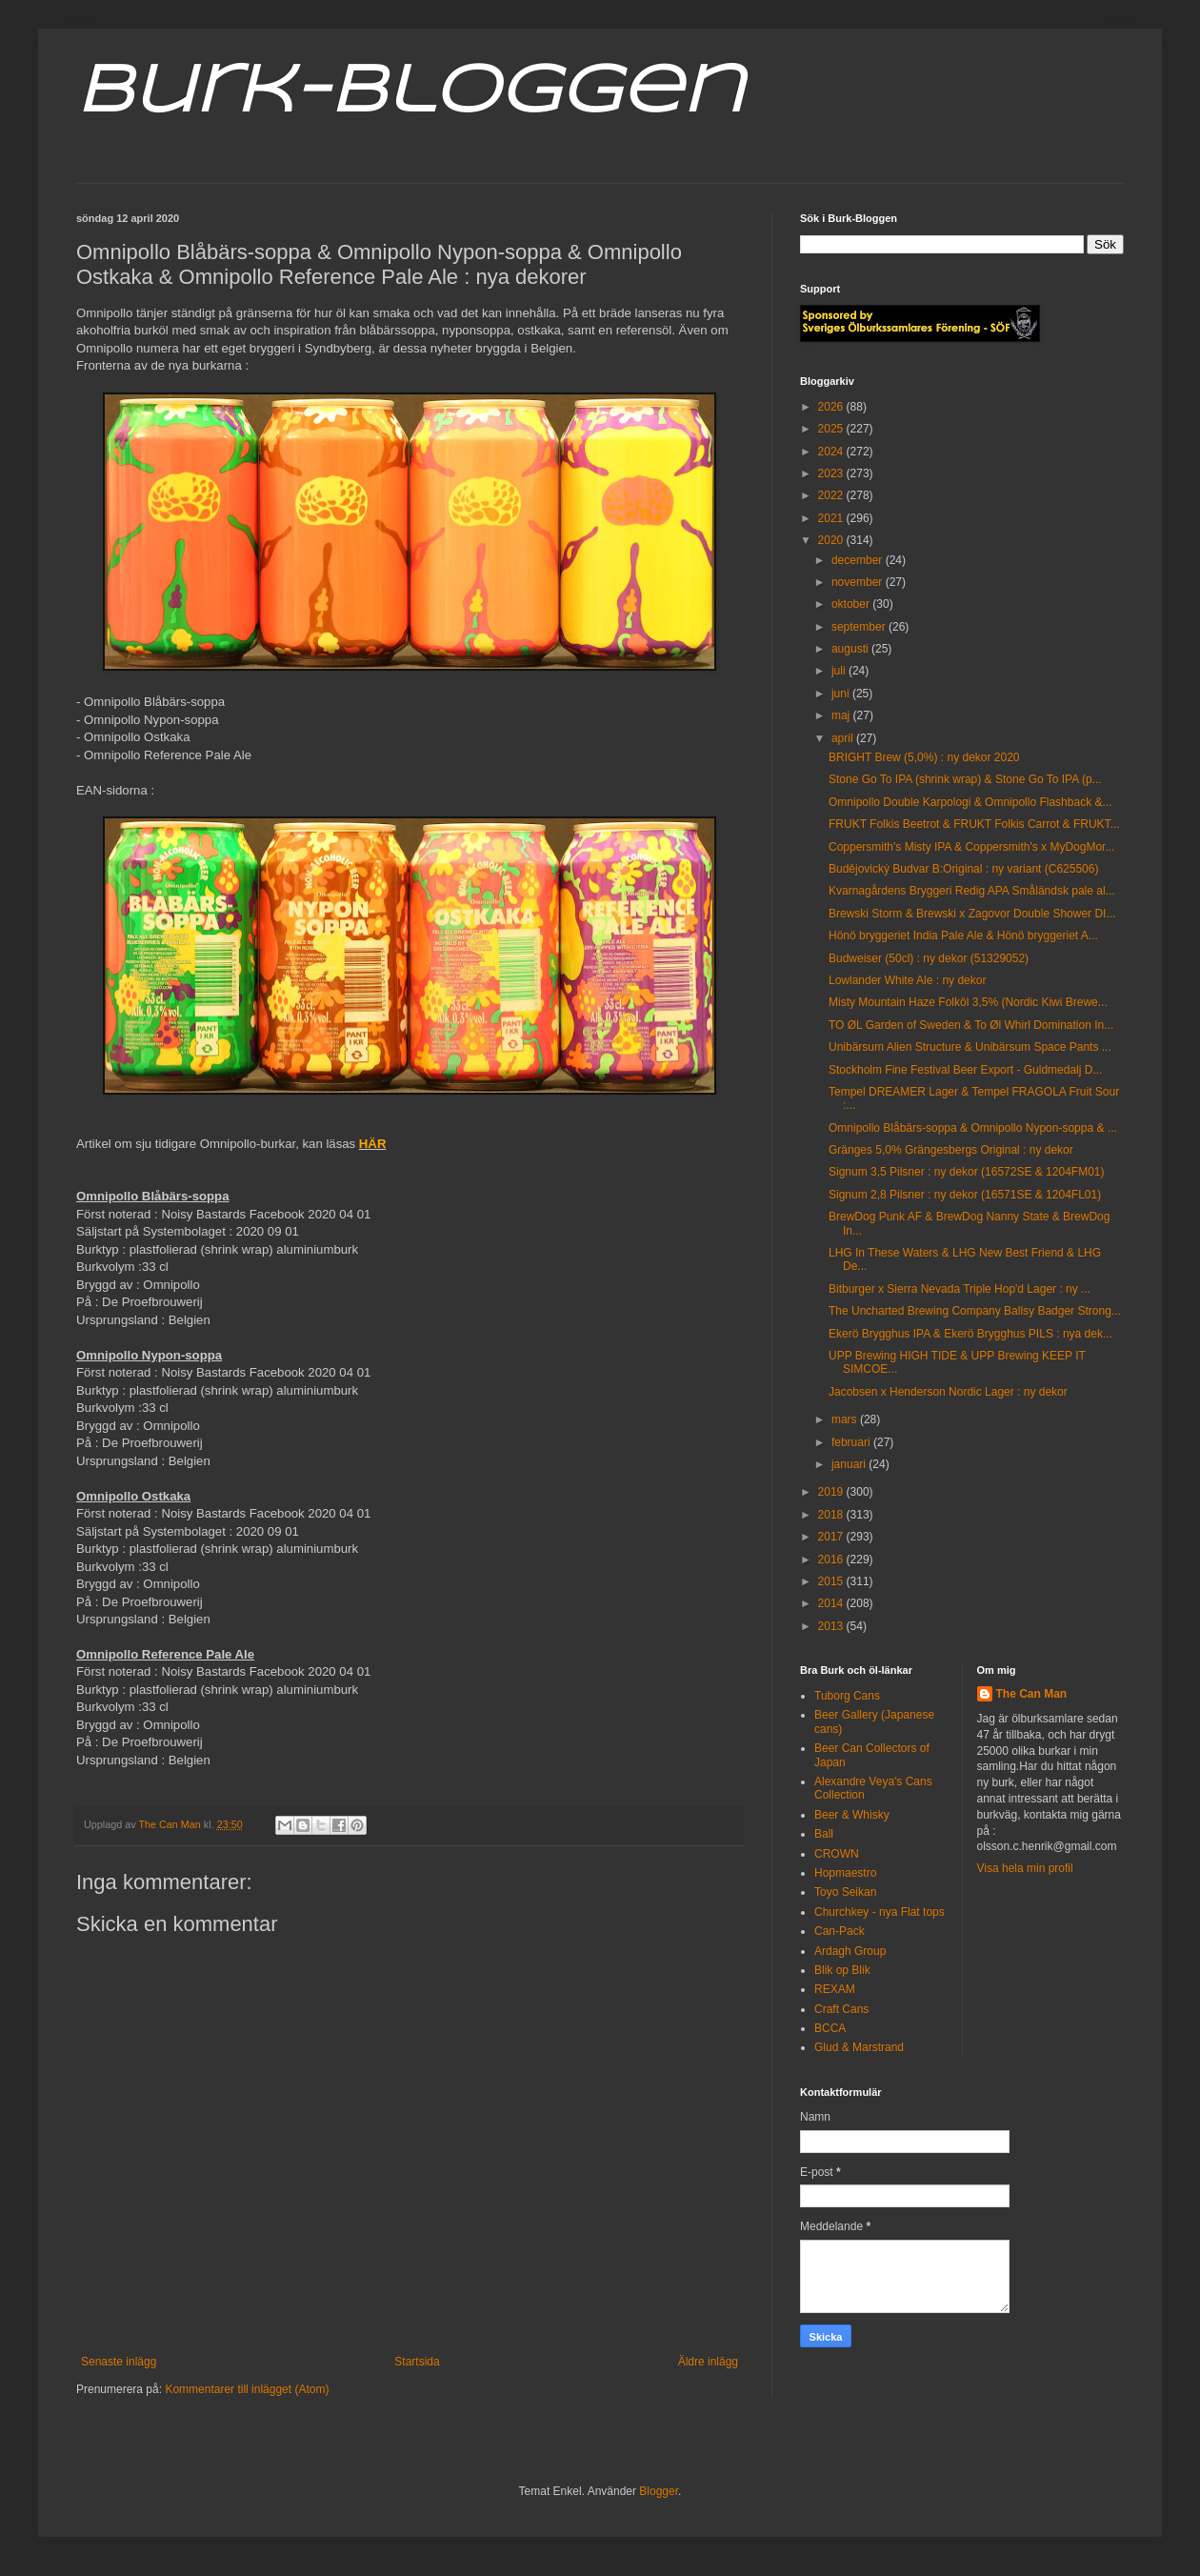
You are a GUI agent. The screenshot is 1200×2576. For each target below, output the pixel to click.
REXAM (834, 1989)
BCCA (830, 2028)
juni (841, 693)
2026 (832, 406)
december (858, 560)
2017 (832, 1536)
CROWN (836, 1854)
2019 (832, 1492)
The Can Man (1032, 1694)
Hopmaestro (845, 1873)
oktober (851, 604)
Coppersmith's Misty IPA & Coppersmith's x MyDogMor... (971, 847)
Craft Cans (841, 2009)
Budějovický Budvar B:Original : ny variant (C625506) (963, 868)
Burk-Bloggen (410, 93)
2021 (832, 518)
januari (850, 1464)
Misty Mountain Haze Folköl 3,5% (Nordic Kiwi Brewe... (968, 1002)
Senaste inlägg (118, 2361)
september (860, 627)
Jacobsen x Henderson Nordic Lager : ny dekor (948, 1392)
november (858, 582)
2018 (832, 1514)
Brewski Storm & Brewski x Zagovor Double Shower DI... (972, 913)
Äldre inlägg (708, 2361)
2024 (832, 451)
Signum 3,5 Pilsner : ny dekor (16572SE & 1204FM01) (967, 1171)
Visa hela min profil (1025, 1868)
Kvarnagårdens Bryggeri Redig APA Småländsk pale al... (972, 890)
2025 (832, 428)
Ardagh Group (850, 1951)
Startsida (416, 2361)
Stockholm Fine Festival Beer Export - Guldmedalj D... (965, 1070)
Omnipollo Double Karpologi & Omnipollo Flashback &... (970, 802)
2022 (832, 495)
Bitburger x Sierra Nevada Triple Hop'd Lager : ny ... (959, 1289)
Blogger (658, 2491)
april (843, 738)
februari (852, 1442)
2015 (832, 1581)
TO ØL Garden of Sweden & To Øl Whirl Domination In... (971, 1025)
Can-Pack (839, 1931)
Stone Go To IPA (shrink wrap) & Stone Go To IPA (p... (965, 779)
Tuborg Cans (847, 1695)
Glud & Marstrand (859, 2047)
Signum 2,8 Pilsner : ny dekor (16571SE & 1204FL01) (965, 1194)
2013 (832, 1626)
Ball (823, 1834)
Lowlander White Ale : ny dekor (907, 980)
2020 (832, 540)
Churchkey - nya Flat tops (879, 1912)
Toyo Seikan (845, 1892)
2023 (832, 473)
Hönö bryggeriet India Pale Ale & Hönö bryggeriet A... (963, 935)
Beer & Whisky (852, 1814)
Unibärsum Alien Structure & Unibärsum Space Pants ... (970, 1047)
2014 (832, 1603)
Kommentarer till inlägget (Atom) (247, 2389)
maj (842, 715)
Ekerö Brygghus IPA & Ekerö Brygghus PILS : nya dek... (970, 1333)
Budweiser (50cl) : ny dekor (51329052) (929, 958)
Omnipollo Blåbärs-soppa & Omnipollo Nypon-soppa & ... (973, 1128)
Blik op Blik (842, 1970)
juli (840, 670)
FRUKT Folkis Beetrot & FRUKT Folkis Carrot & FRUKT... (974, 824)
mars (845, 1419)
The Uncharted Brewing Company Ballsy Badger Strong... (975, 1311)
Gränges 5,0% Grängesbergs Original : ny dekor (951, 1150)
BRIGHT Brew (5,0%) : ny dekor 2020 (924, 757)
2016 (832, 1559)
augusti (851, 648)
